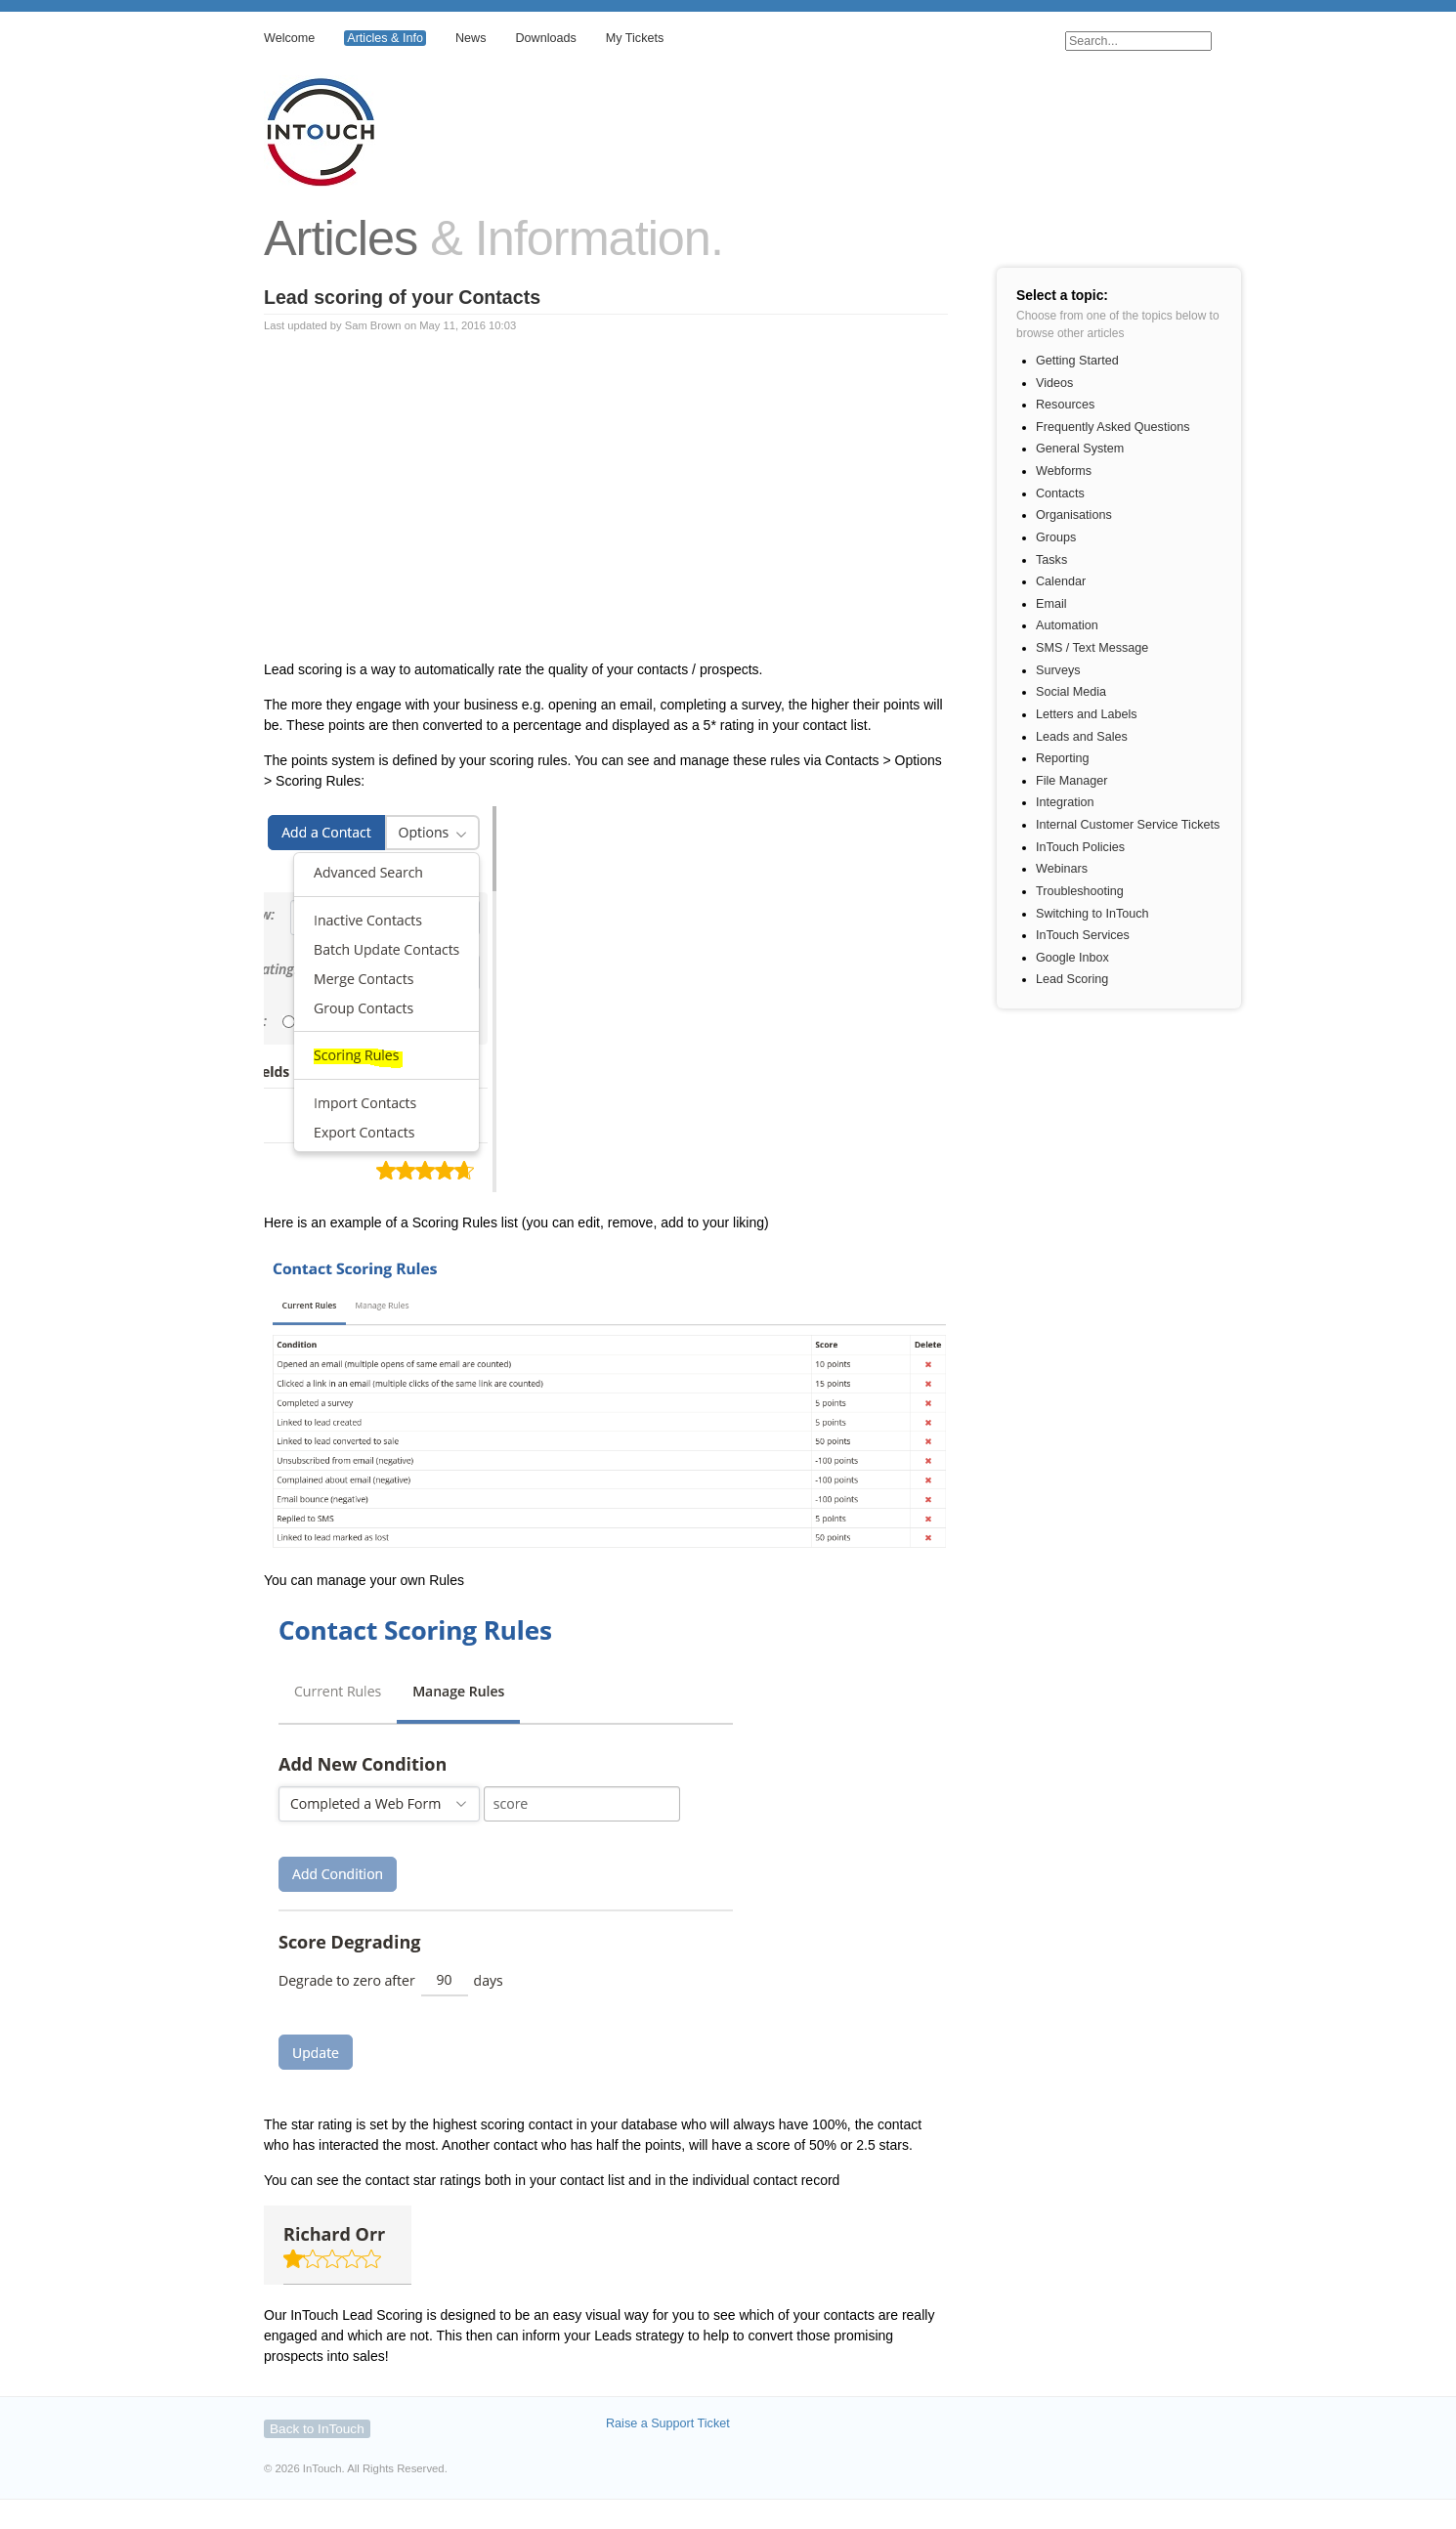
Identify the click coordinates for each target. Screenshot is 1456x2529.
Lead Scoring (1072, 979)
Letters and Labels (1086, 714)
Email (1051, 604)
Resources (1065, 404)
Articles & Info (385, 38)
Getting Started (1077, 360)
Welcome (289, 38)
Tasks (1051, 560)
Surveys (1058, 670)
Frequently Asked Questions (1113, 427)
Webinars (1062, 869)
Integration (1065, 802)
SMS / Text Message (1092, 648)
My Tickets (635, 38)
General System (1080, 448)
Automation (1067, 625)
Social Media (1071, 692)
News (471, 38)
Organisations (1074, 515)
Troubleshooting (1080, 891)
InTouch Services (1083, 935)
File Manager (1072, 781)
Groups (1056, 537)
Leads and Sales (1082, 737)
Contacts (1060, 493)
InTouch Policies (1080, 847)
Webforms (1064, 471)
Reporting (1063, 758)
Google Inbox (1072, 957)
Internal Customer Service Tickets (1128, 825)
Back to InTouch (317, 2429)
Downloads (545, 38)
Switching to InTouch (1092, 914)
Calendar (1061, 581)
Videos (1054, 383)
